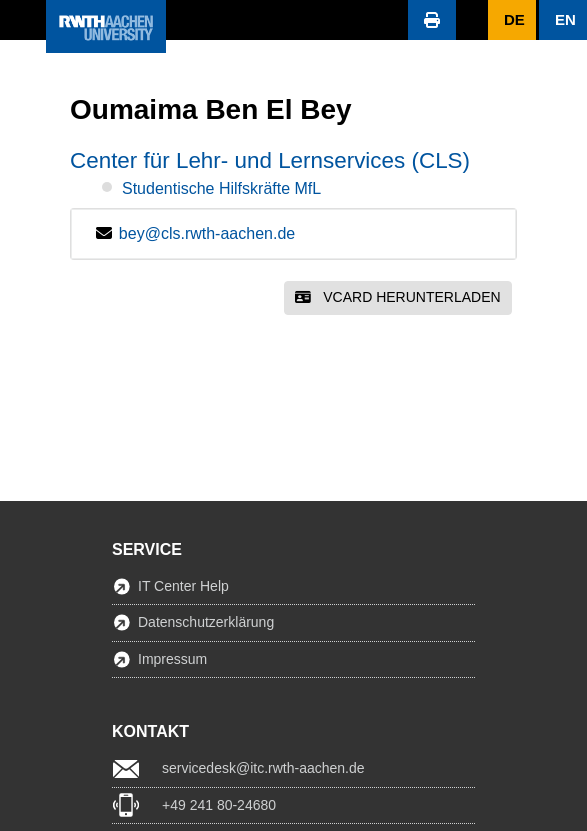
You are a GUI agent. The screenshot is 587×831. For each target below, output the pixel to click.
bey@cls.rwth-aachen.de (207, 233)
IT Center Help (183, 586)
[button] (23, 20)
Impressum (172, 659)
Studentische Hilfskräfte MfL (221, 188)
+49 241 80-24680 (219, 805)
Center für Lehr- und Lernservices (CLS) (270, 160)
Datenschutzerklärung (206, 622)
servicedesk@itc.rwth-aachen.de (263, 768)
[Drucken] (432, 20)
